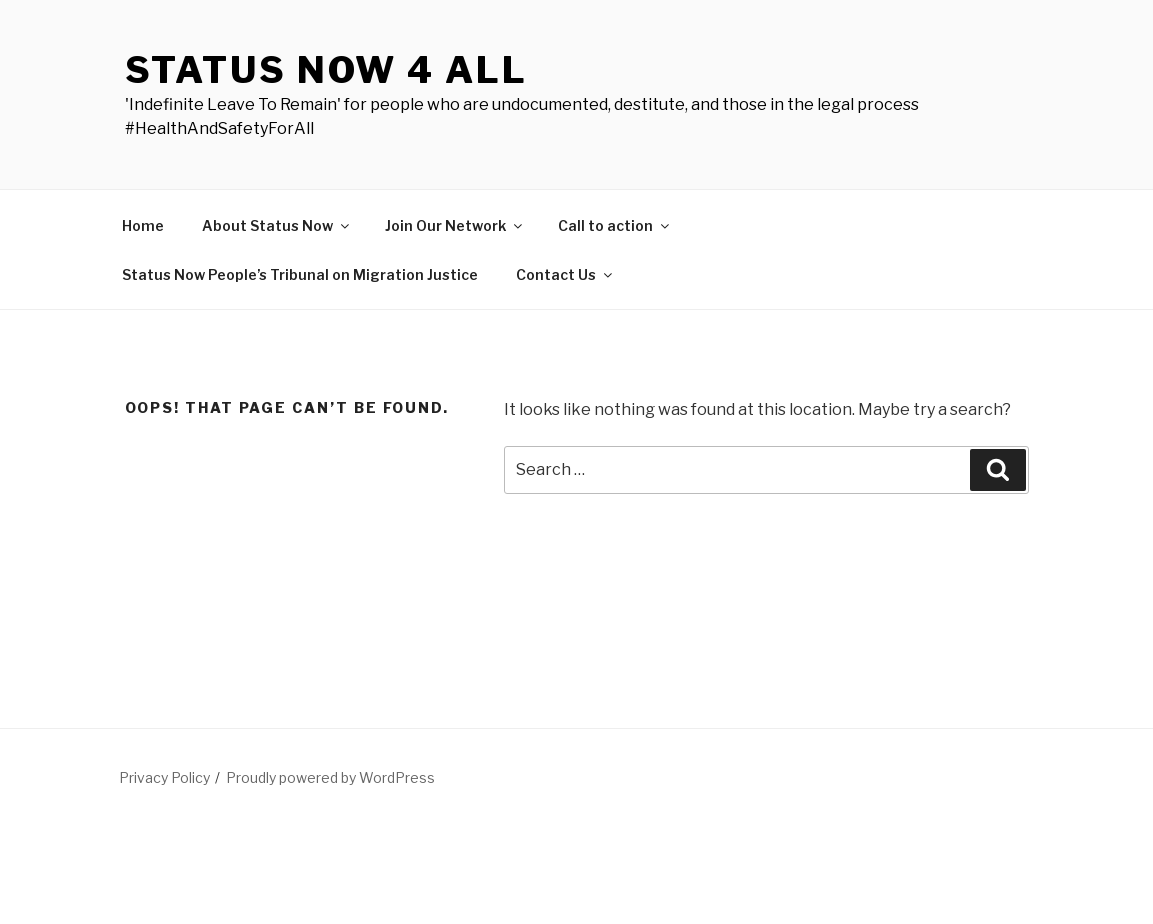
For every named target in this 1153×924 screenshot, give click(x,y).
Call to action (615, 225)
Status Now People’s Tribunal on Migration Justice (300, 274)
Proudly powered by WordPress (330, 777)
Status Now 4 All (326, 70)
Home (143, 225)
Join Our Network (455, 225)
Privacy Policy (164, 777)
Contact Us (565, 274)
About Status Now (277, 225)
